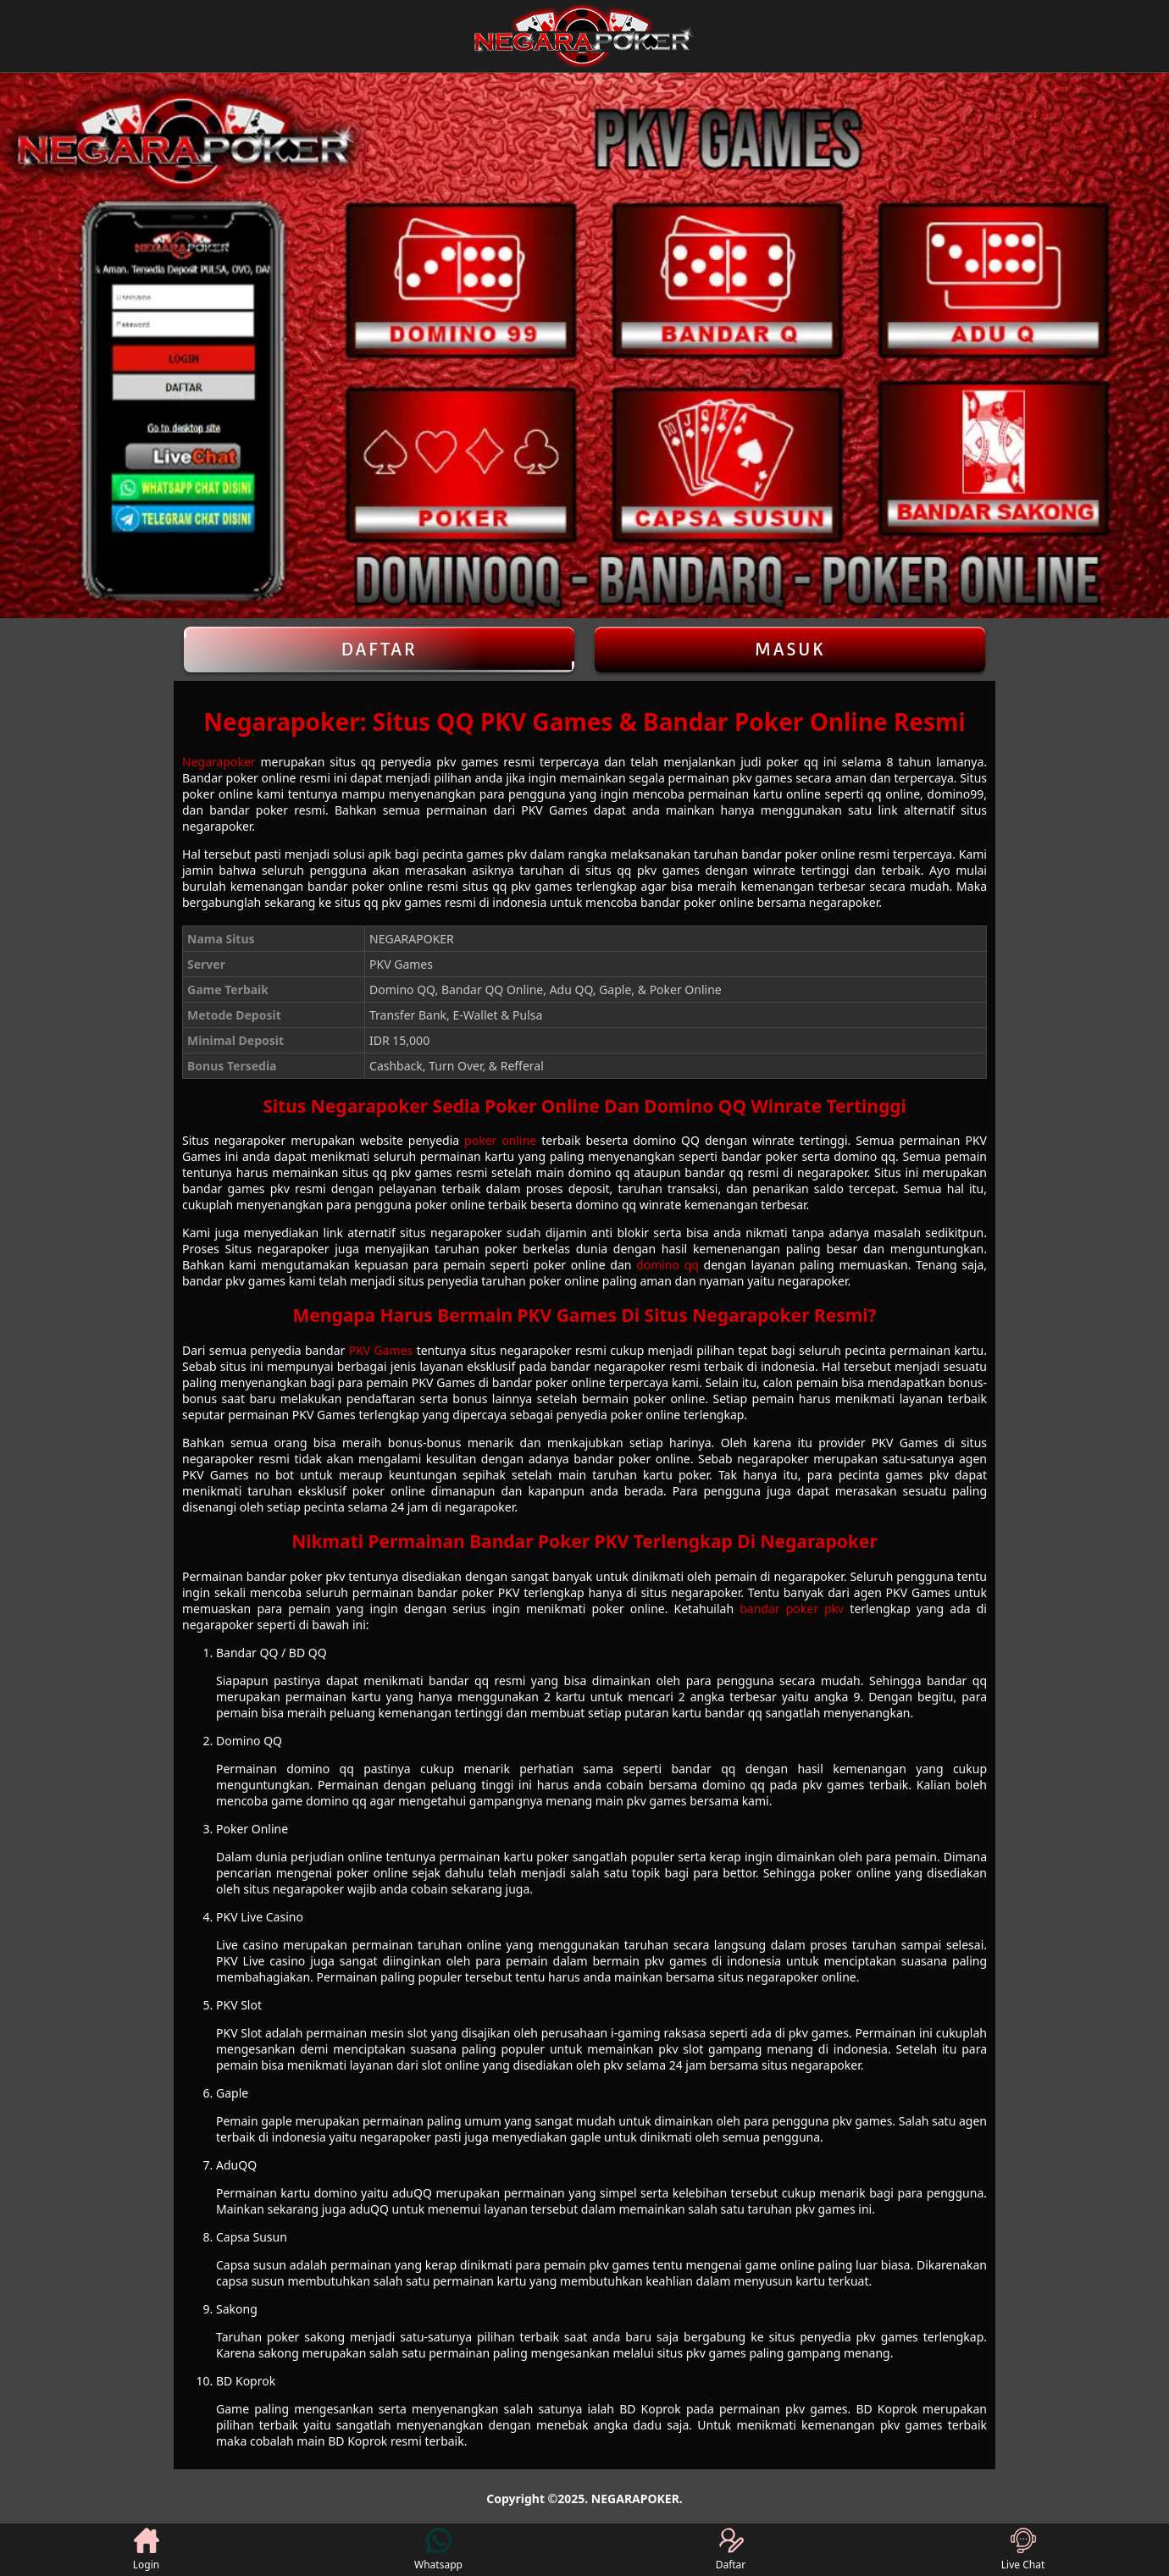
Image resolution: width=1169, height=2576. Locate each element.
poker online (500, 1140)
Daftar (379, 649)
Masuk (790, 649)
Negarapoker (219, 762)
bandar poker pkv (792, 1608)
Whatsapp (438, 2550)
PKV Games (381, 1350)
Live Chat (1022, 2550)
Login (146, 2550)
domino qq (667, 1265)
